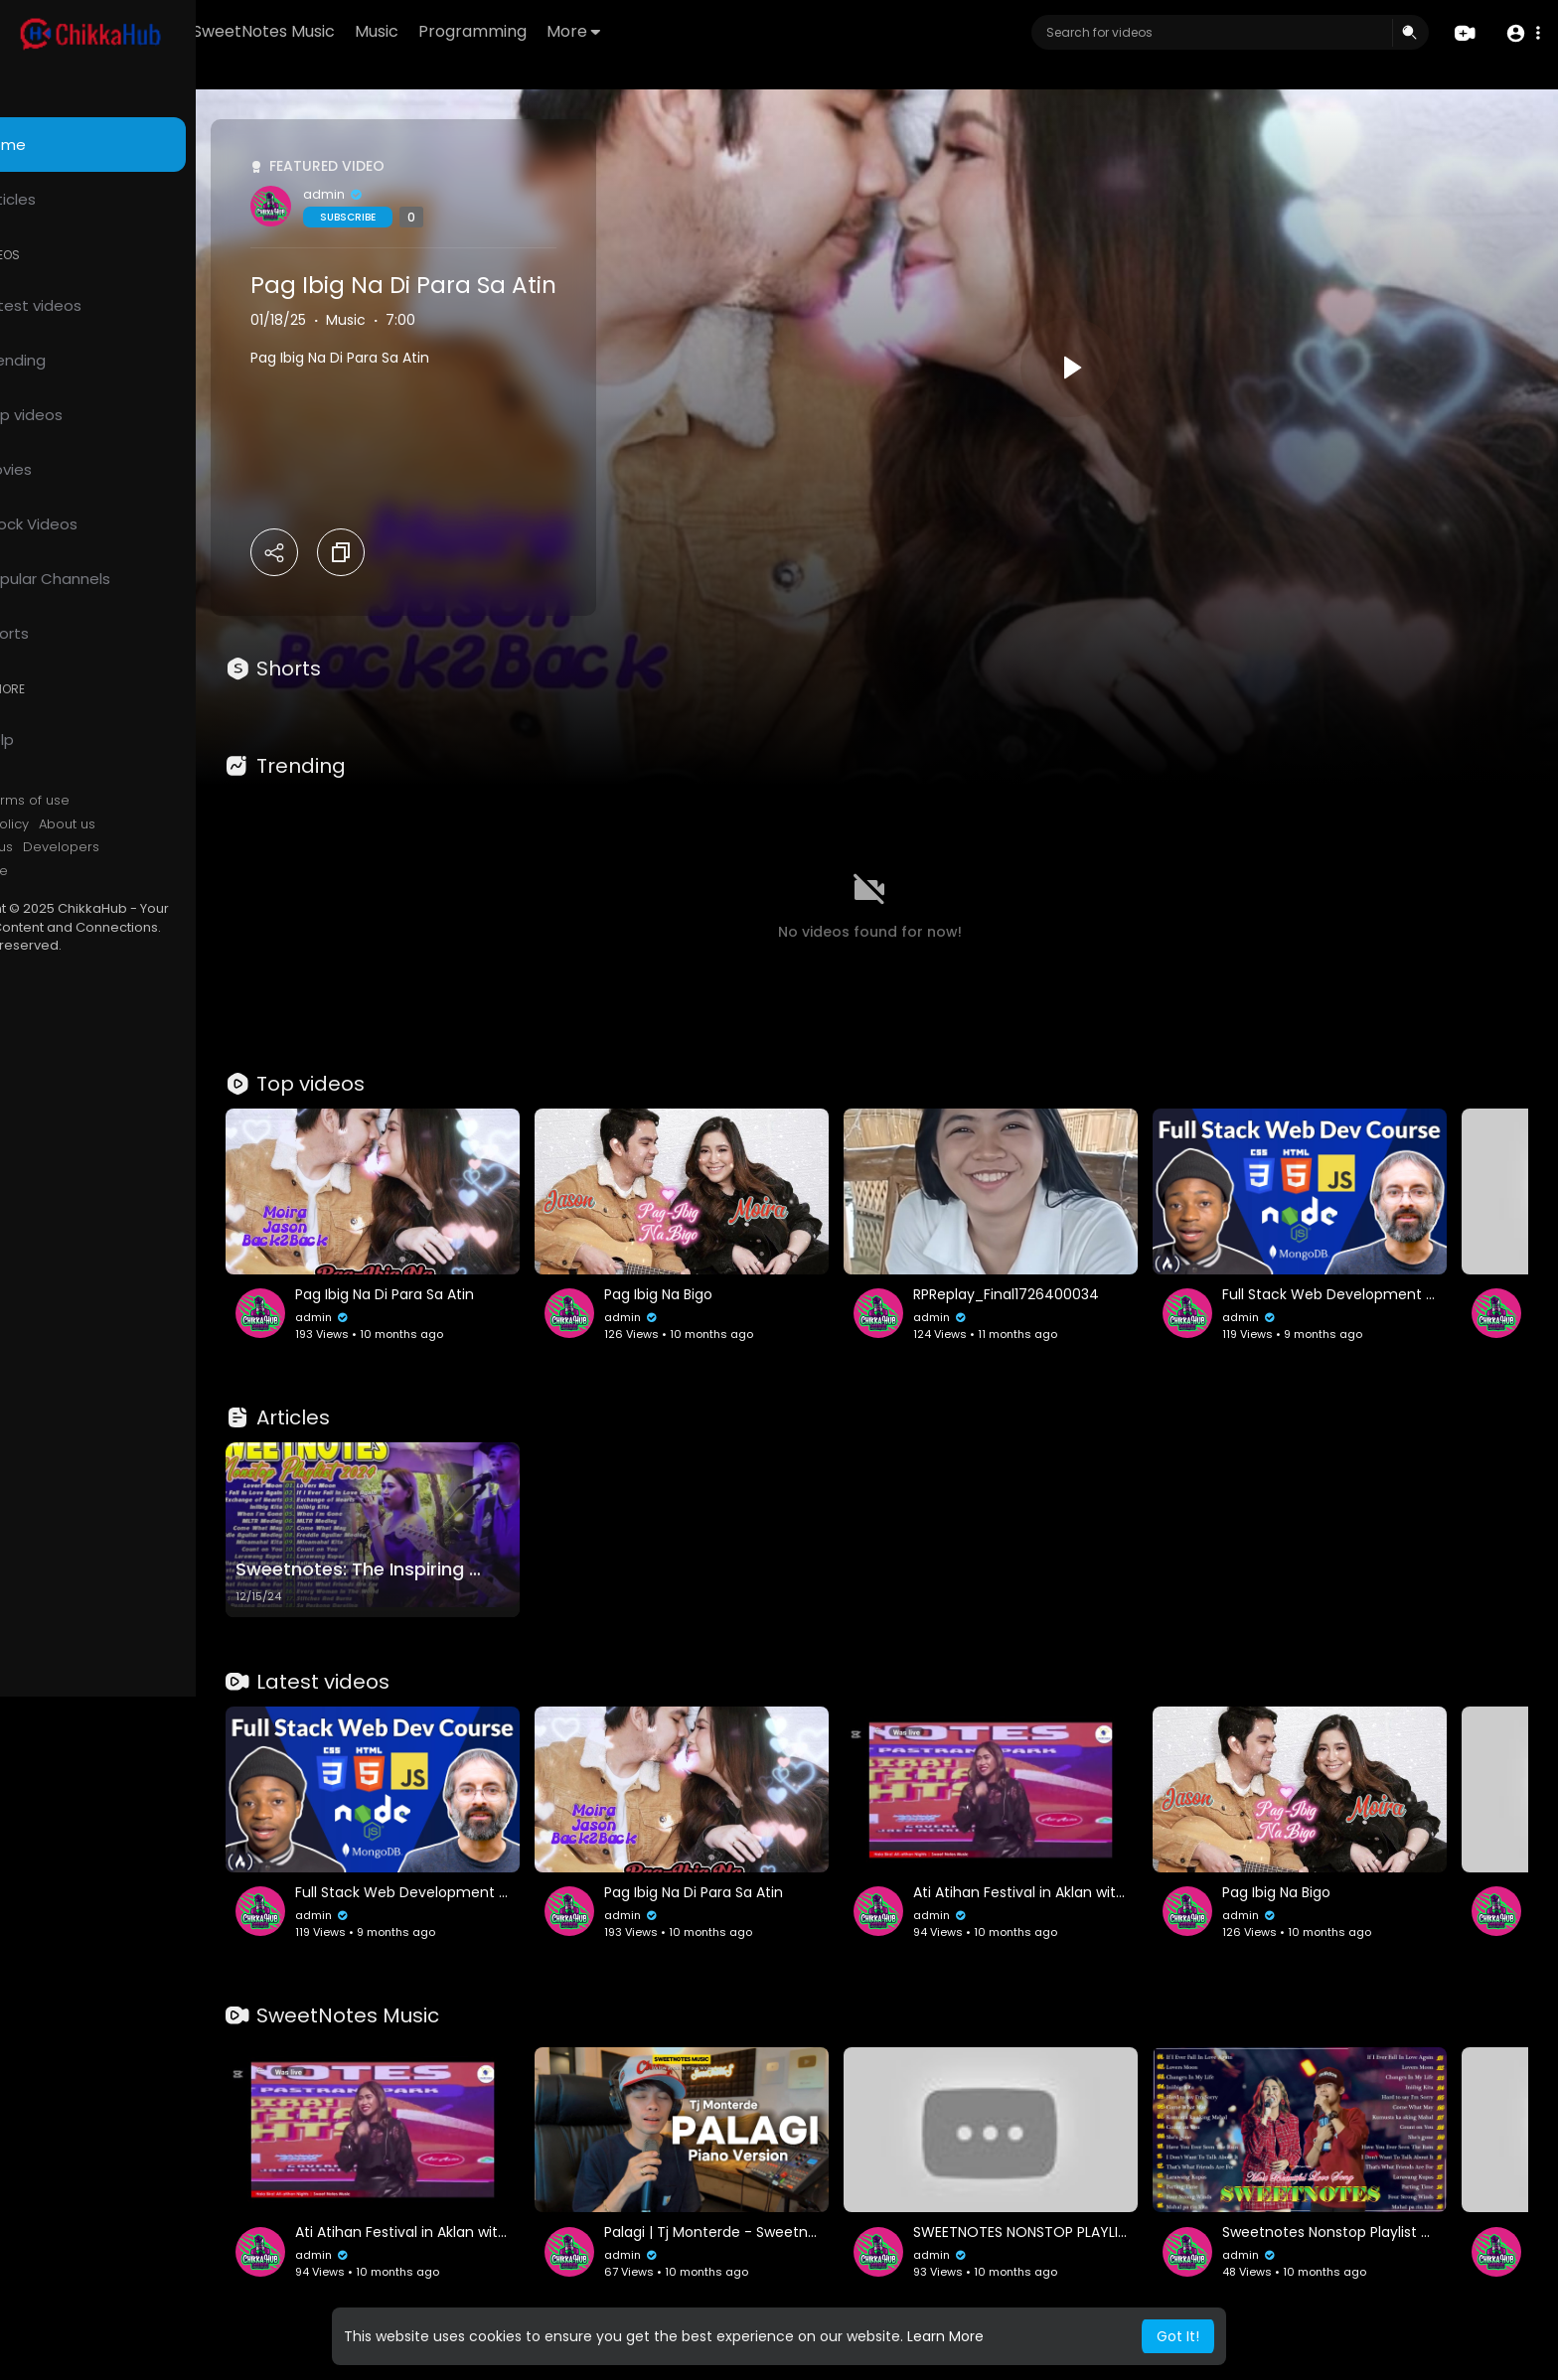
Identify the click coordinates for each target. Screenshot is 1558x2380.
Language (57, 871)
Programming (588, 31)
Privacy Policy (68, 824)
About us (149, 824)
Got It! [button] (1178, 2336)
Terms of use (109, 801)
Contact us (60, 847)
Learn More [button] (945, 2336)
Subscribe (430, 217)
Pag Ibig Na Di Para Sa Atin (486, 285)
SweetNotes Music (379, 31)
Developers (143, 847)
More (688, 31)
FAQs (41, 801)
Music (492, 31)
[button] (1520, 33)
